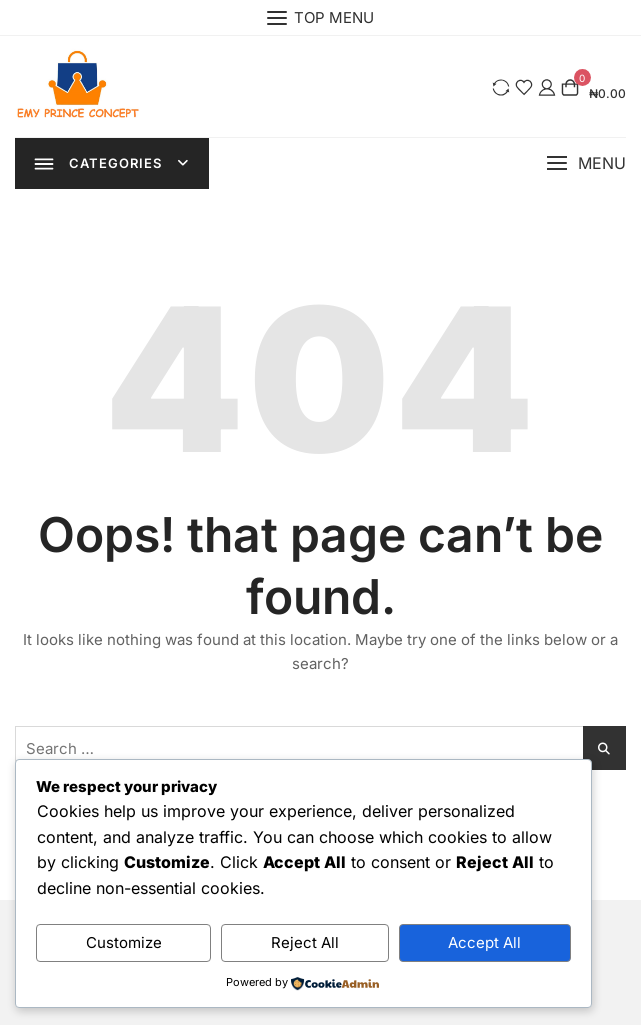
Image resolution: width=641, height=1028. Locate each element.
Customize (124, 942)
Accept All (484, 942)
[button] (586, 165)
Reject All (305, 942)
